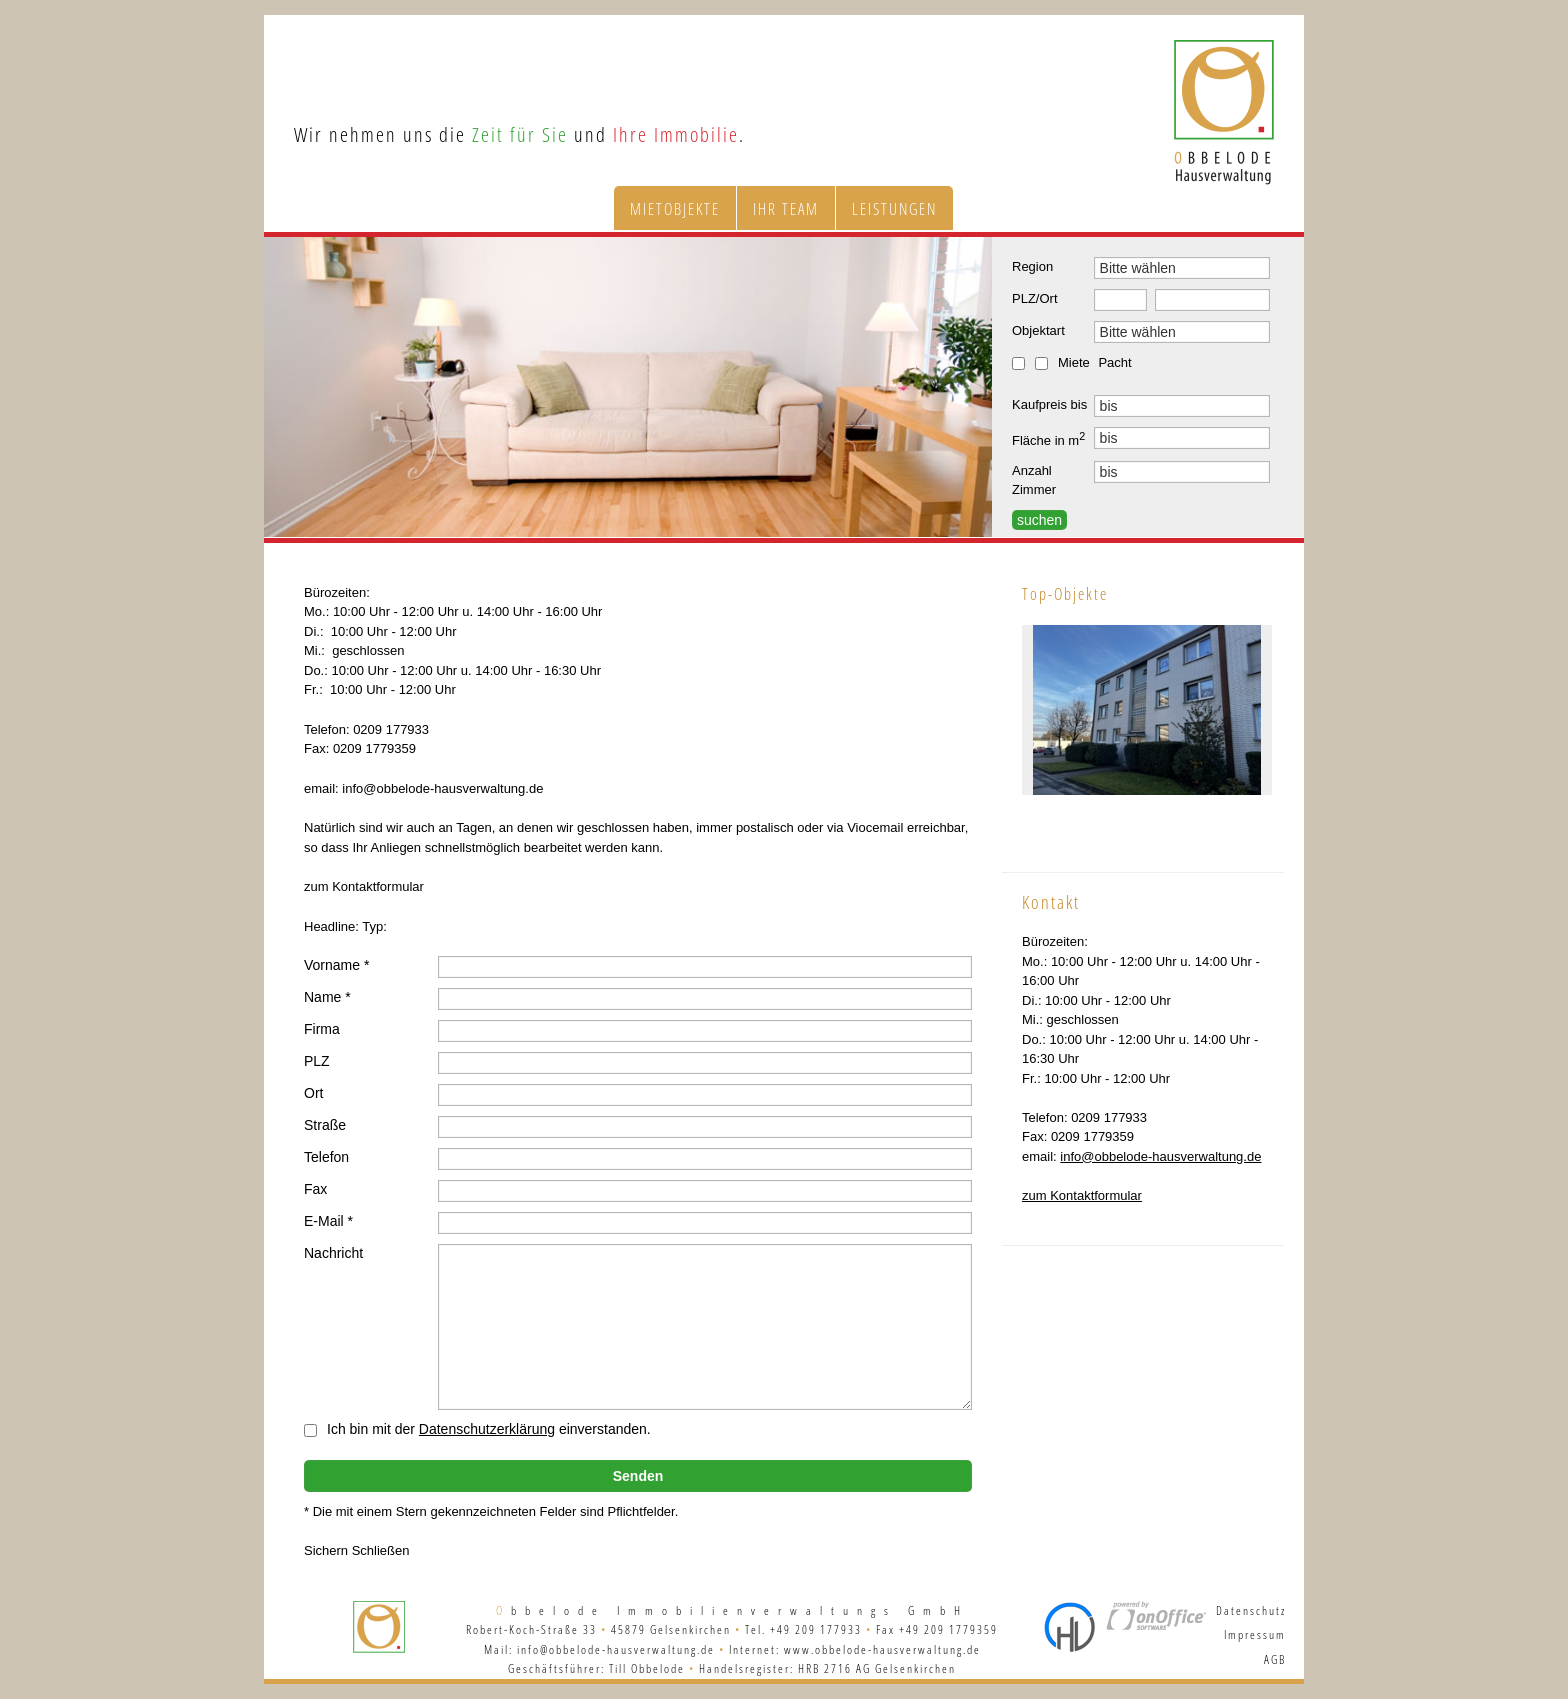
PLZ (317, 1061)
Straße (325, 1125)
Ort (313, 1093)
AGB (1275, 1659)
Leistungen (894, 209)
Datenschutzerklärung (487, 1429)
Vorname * (336, 965)
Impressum (1255, 1634)
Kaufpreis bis (1049, 404)
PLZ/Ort (1035, 298)
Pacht (1114, 362)
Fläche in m (1048, 439)
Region (1032, 266)
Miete (1074, 362)
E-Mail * (328, 1221)
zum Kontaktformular (1082, 1195)
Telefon (326, 1157)
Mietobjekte (675, 209)
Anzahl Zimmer (1034, 480)
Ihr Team (786, 209)
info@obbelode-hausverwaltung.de (1160, 1156)
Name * (327, 997)
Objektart (1038, 330)
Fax (315, 1189)
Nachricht (333, 1253)
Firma (322, 1029)
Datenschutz (1251, 1610)
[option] (628, 387)
